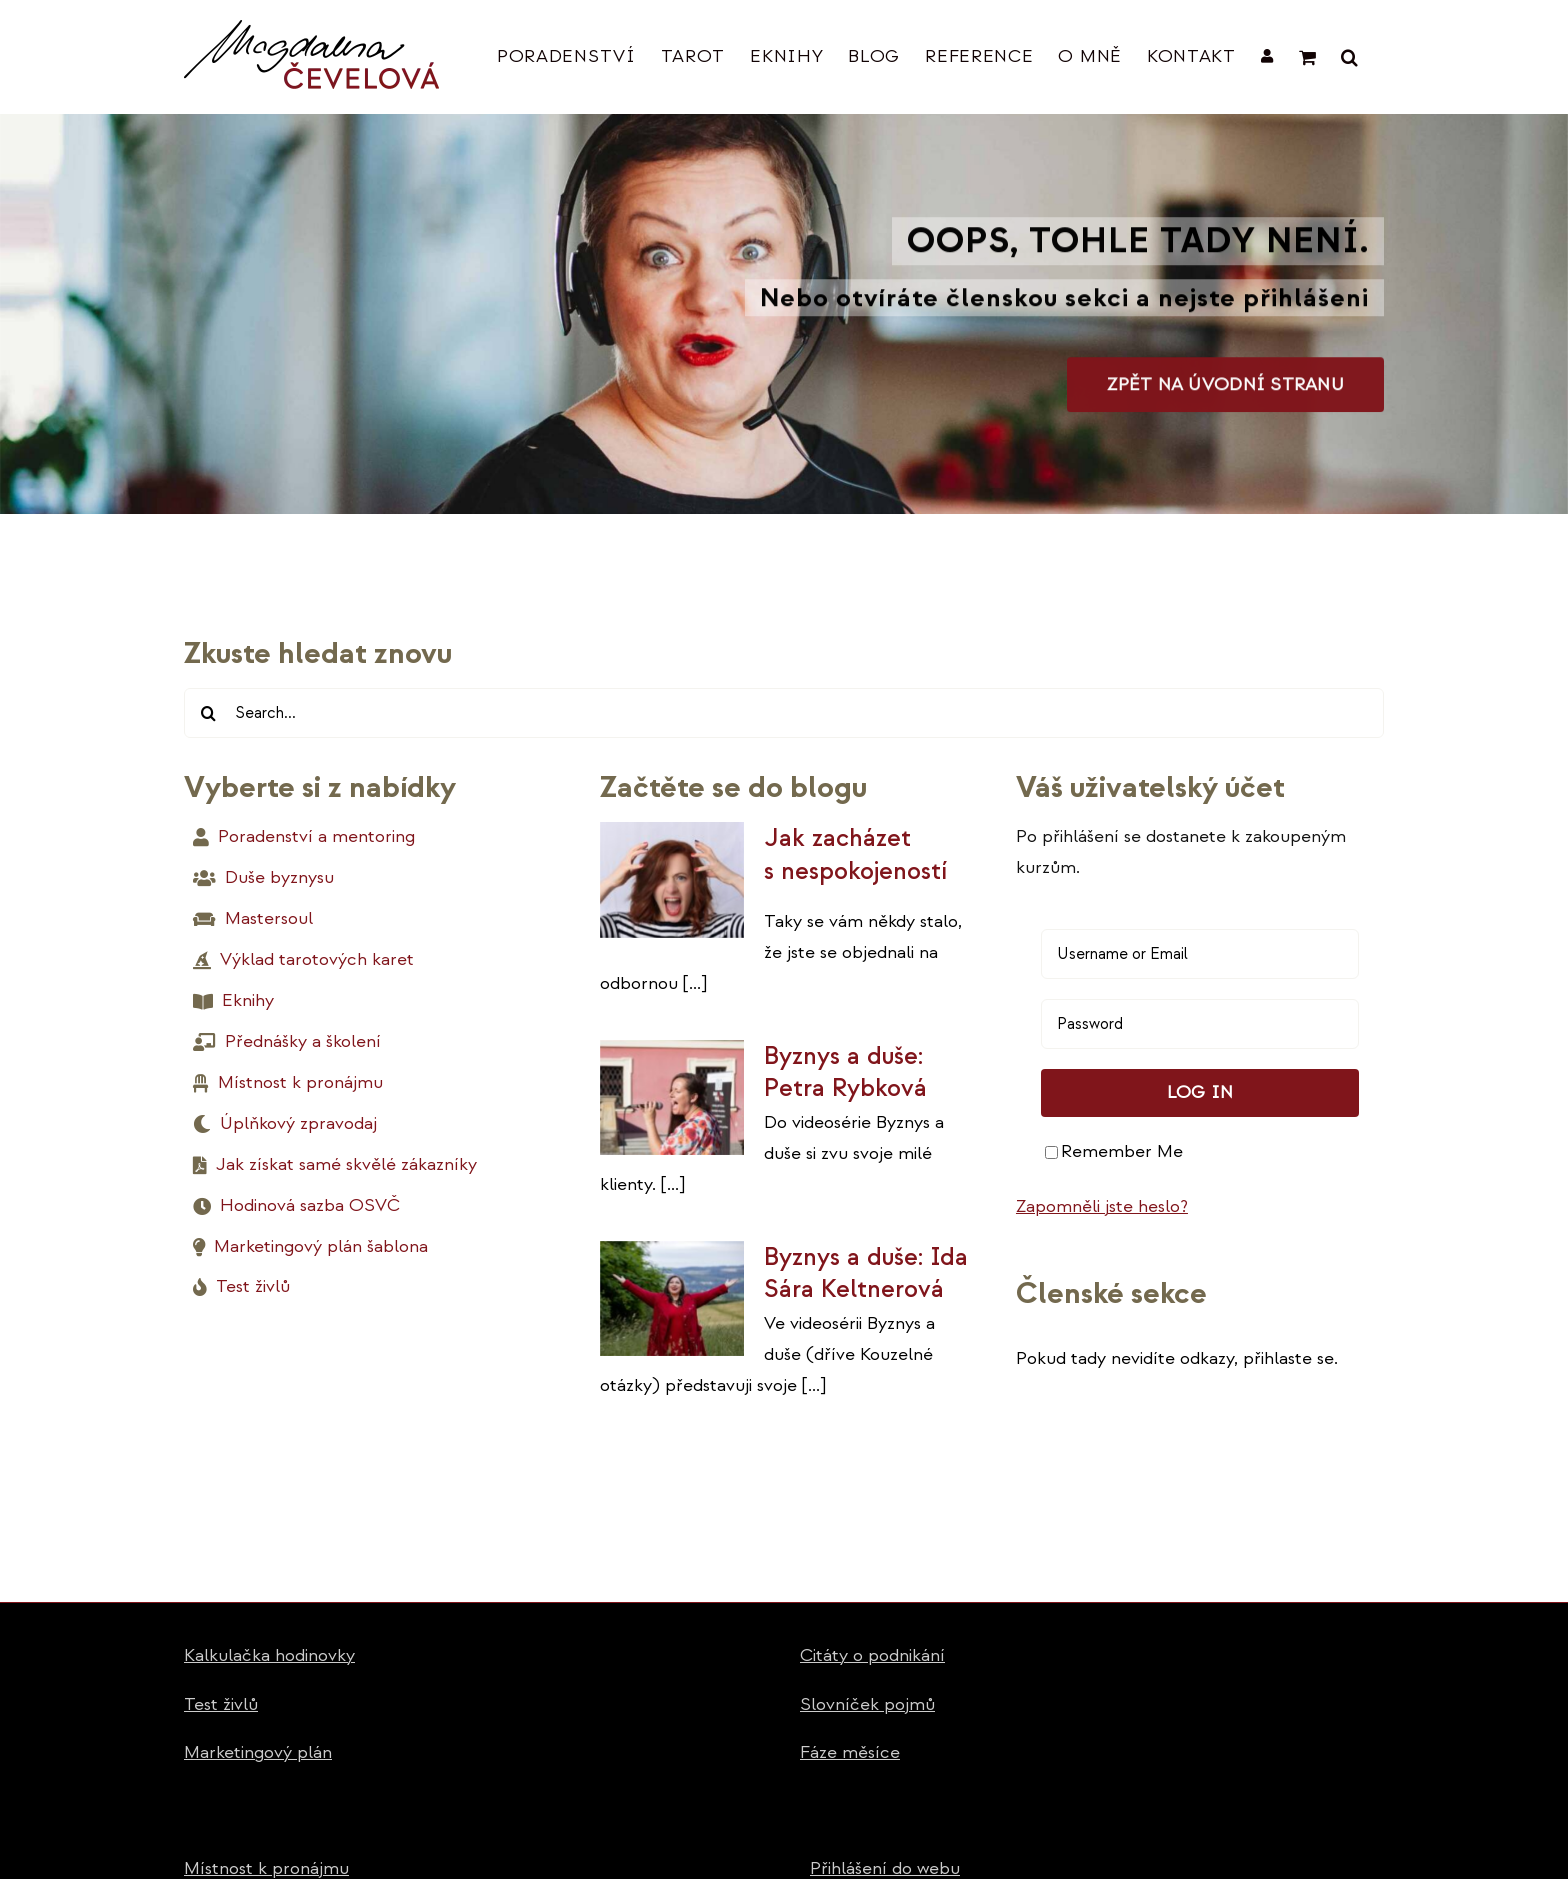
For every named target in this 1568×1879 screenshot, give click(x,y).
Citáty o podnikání (872, 1655)
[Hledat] (209, 713)
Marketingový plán (258, 1752)
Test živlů (221, 1704)
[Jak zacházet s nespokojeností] (672, 880)
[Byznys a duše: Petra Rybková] (672, 1098)
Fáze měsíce (850, 1752)
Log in (1200, 1092)
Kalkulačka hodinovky (269, 1655)
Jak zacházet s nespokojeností (855, 854)
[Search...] (784, 713)
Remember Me (1114, 1151)
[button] (1350, 56)
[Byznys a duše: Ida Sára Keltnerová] (672, 1299)
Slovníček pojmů (867, 1704)
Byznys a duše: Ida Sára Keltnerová (866, 1273)
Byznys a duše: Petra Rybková (845, 1072)
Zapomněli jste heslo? (1102, 1206)
